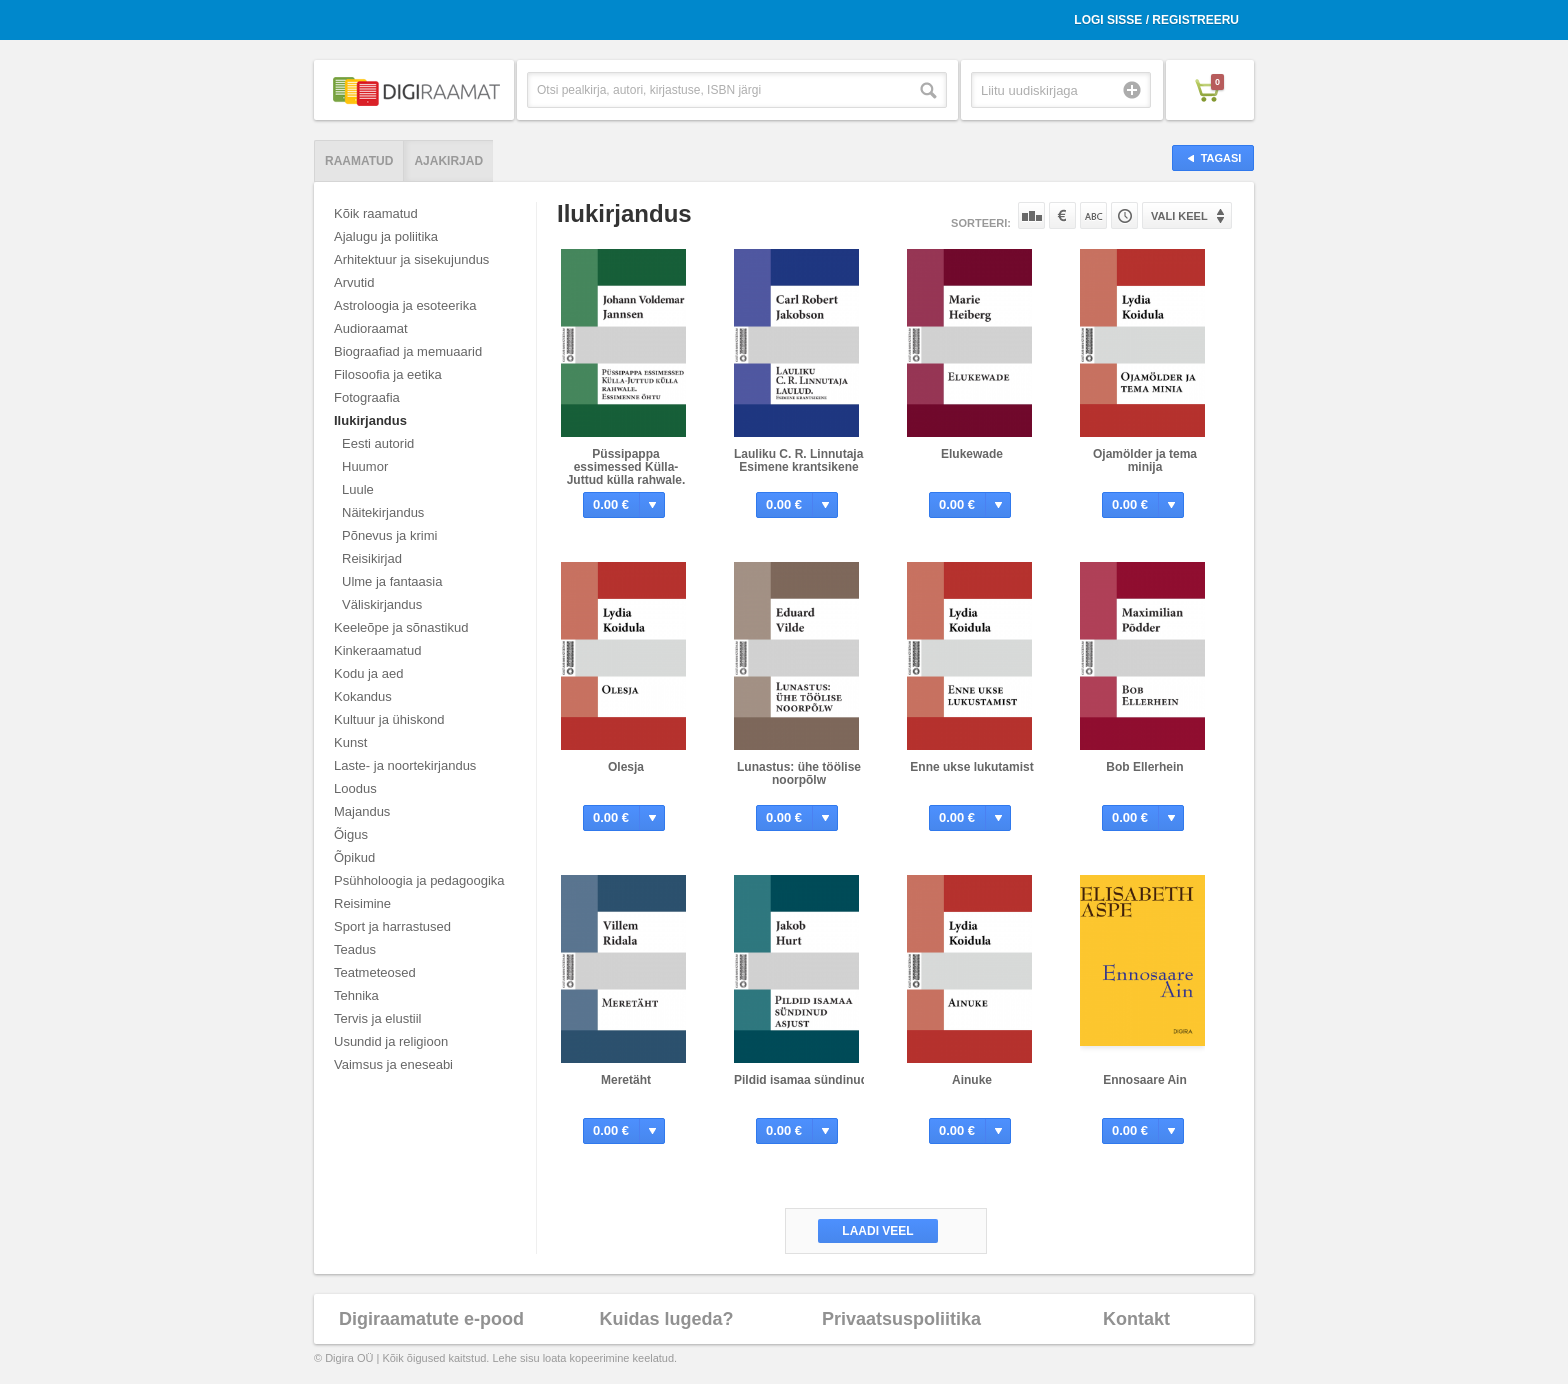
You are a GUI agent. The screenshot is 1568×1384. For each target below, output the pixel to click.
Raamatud (359, 161)
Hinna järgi (1062, 215)
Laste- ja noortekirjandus (405, 765)
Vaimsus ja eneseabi (393, 1064)
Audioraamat (371, 328)
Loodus (355, 788)
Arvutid (354, 282)
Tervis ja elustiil (377, 1018)
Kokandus (363, 696)
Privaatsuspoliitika (901, 1319)
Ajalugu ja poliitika (386, 236)
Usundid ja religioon (391, 1041)
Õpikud (354, 857)
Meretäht (626, 1080)
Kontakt (1136, 1319)
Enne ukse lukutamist (971, 767)
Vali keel (1179, 216)
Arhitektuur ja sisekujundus (411, 259)
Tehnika (356, 995)
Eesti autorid (378, 443)
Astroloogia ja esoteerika (405, 305)
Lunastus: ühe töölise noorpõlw (799, 773)
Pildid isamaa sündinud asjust (820, 1080)
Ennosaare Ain (1145, 1080)
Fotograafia (367, 397)
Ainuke (972, 1080)
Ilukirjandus (370, 420)
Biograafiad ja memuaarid (408, 351)
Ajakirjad (448, 161)
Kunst (350, 742)
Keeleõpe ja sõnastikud (401, 627)
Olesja (626, 767)
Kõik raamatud (376, 213)
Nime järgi (1093, 215)
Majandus (362, 811)
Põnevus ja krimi (389, 535)
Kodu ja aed (368, 673)
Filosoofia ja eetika (388, 374)
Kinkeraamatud (377, 650)
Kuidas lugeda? (666, 1319)
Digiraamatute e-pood (431, 1319)
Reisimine (362, 903)
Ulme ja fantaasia (392, 581)
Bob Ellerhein (1144, 767)
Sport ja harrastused (392, 926)
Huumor (365, 466)
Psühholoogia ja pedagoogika (419, 880)
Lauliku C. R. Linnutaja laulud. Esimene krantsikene (819, 460)
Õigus (351, 834)
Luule (358, 489)
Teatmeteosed (375, 972)
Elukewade (972, 454)
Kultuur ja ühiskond (389, 719)
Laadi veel (877, 1231)
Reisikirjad (372, 558)
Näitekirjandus (383, 512)
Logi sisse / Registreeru (1156, 20)
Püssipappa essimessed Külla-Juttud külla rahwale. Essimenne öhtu (626, 473)
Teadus (355, 949)
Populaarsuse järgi (1031, 215)
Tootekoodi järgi (1124, 215)
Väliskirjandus (382, 604)
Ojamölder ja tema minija (1145, 460)
